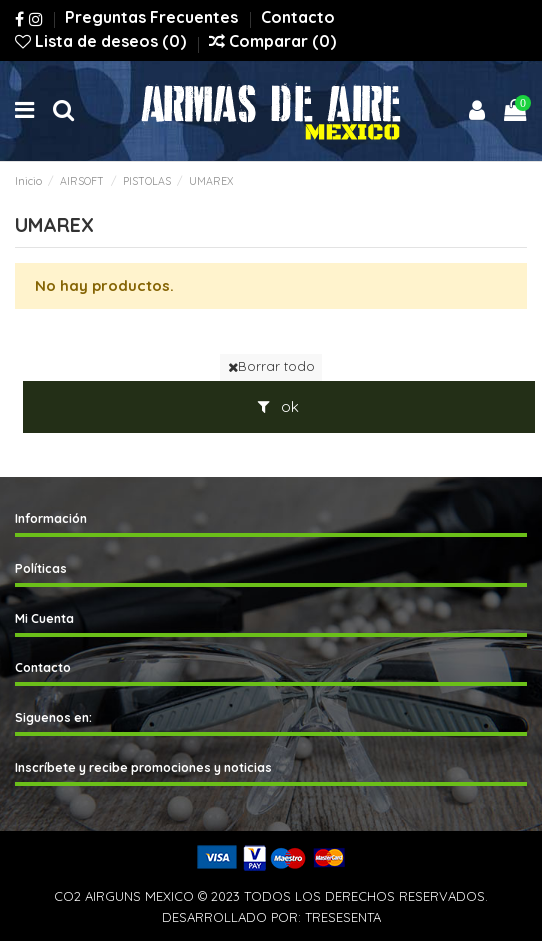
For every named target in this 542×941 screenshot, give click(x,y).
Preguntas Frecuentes (153, 17)
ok (279, 406)
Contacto (298, 17)
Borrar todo (271, 366)
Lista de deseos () (102, 41)
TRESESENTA (343, 917)
